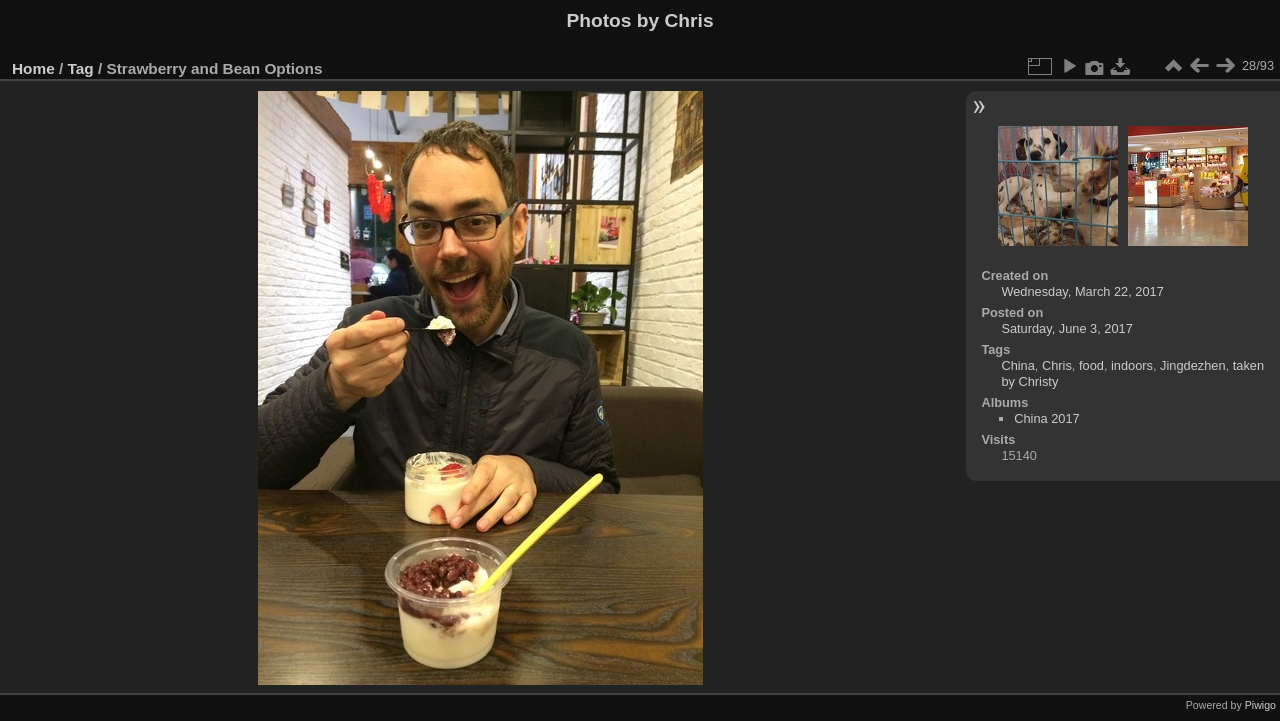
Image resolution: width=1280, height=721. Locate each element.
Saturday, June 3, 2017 (1066, 328)
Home (33, 68)
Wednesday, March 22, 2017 (1082, 291)
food (1091, 365)
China (1017, 365)
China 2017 (1046, 418)
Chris (1057, 365)
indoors (1132, 365)
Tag (81, 68)
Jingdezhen (1192, 365)
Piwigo (1260, 705)
